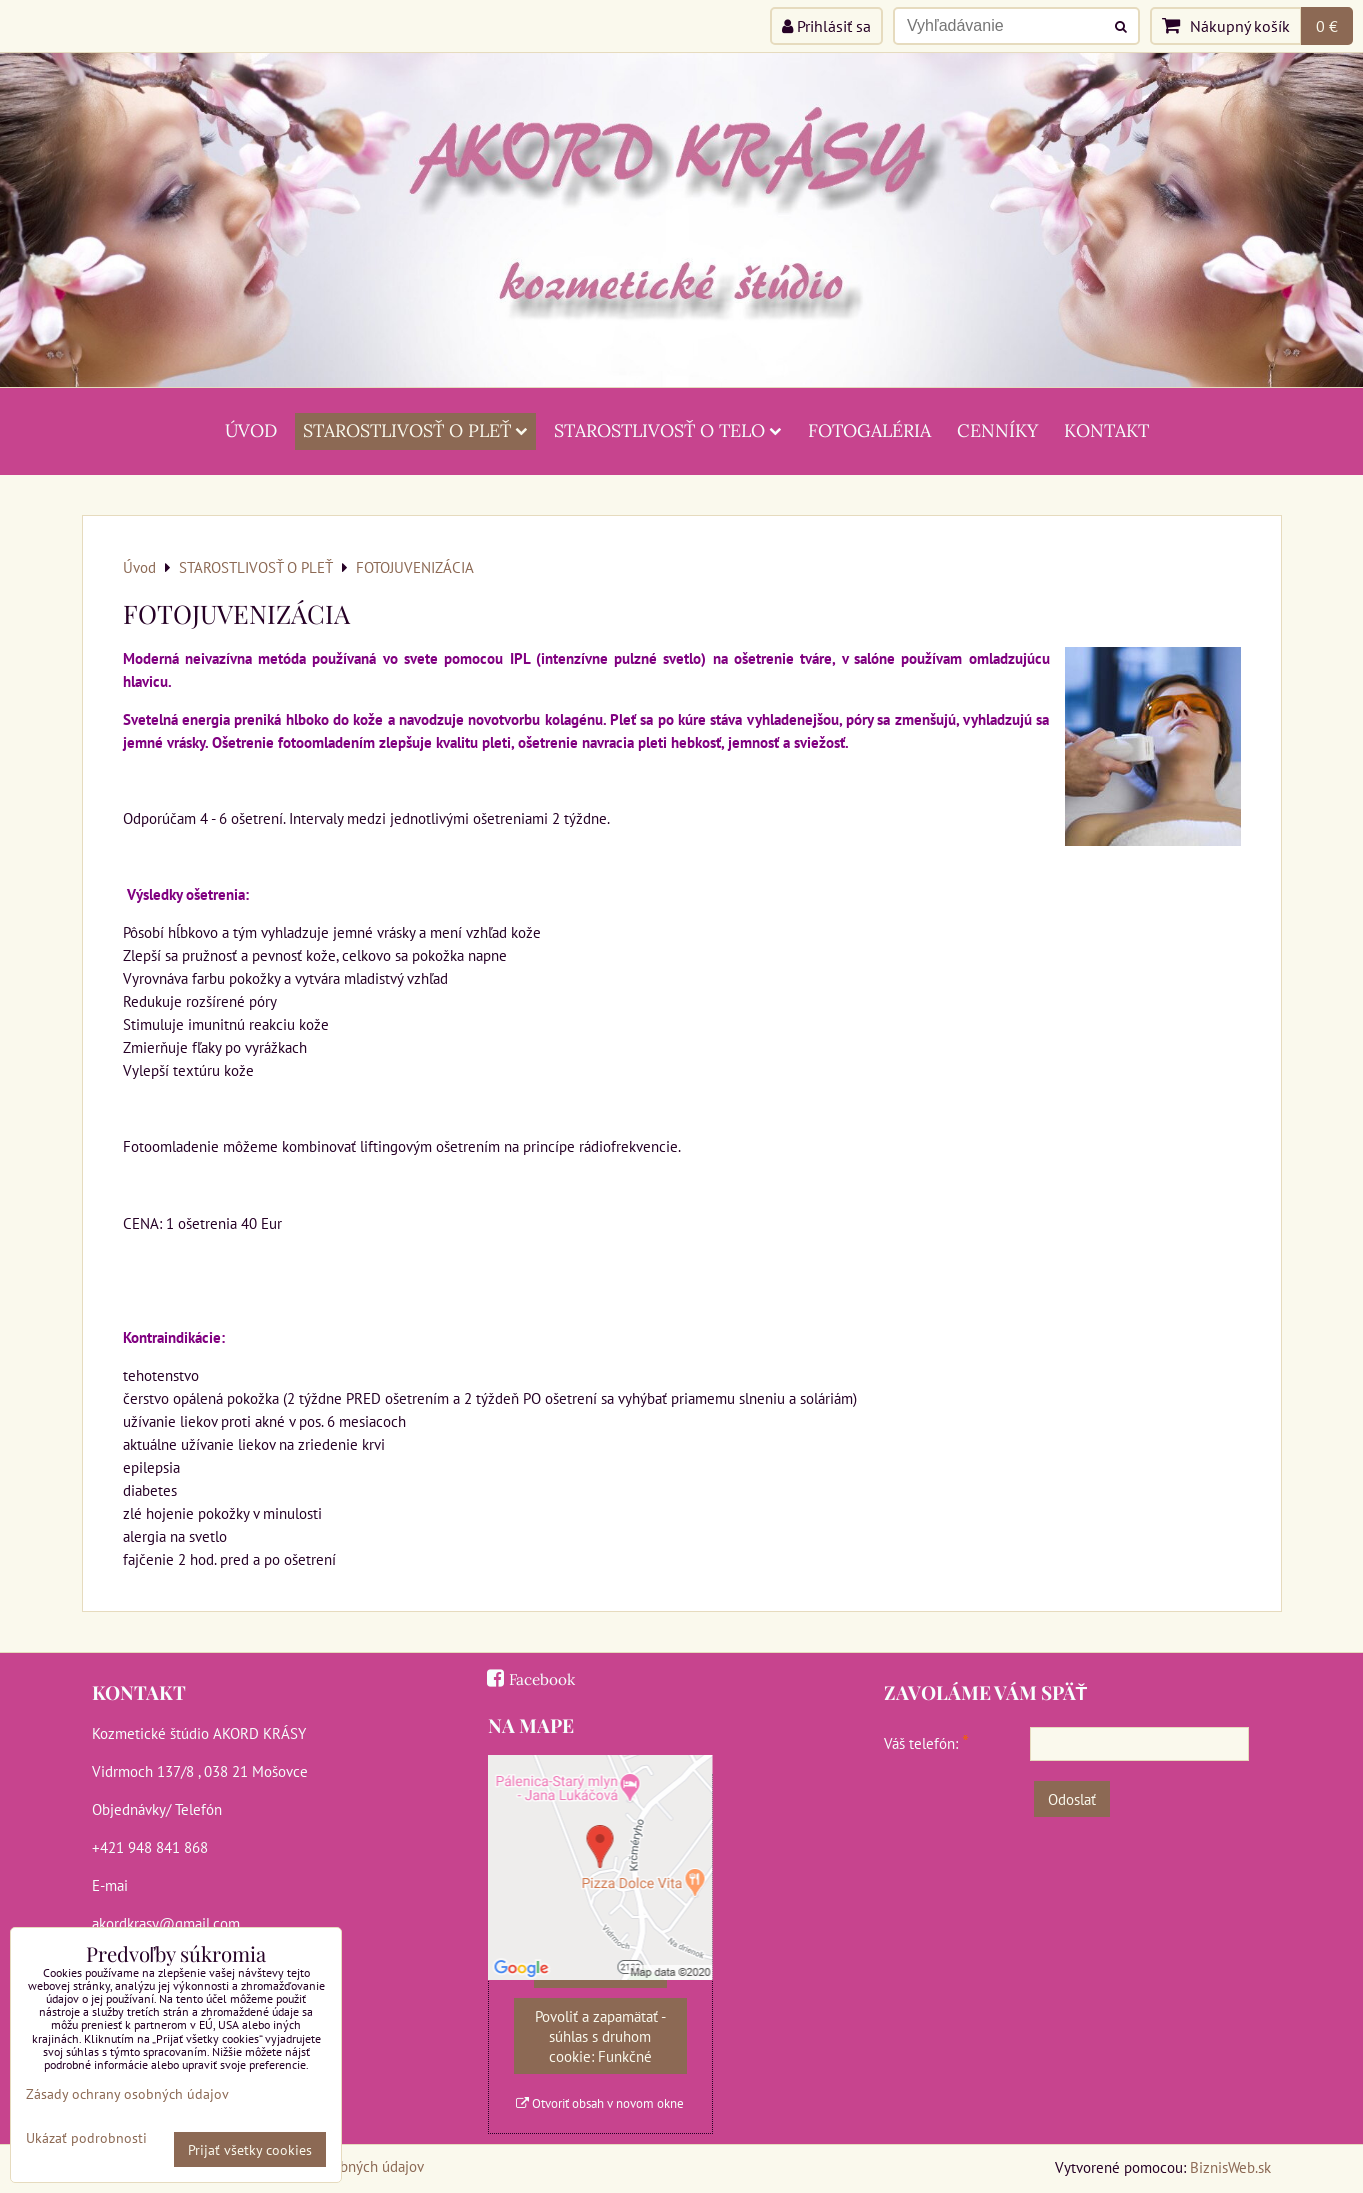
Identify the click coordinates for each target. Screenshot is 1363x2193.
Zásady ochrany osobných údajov (127, 2093)
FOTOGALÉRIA (869, 430)
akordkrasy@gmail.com (166, 1923)
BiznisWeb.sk (1230, 2167)
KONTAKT (1106, 430)
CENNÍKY (997, 430)
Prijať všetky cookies (250, 2149)
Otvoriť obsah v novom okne (600, 2103)
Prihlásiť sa (826, 26)
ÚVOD (251, 430)
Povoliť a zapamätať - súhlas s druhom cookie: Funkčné (600, 2036)
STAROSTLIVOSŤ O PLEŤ (415, 430)
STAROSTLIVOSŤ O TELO (668, 430)
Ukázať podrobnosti (86, 2138)
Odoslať (1072, 1799)
